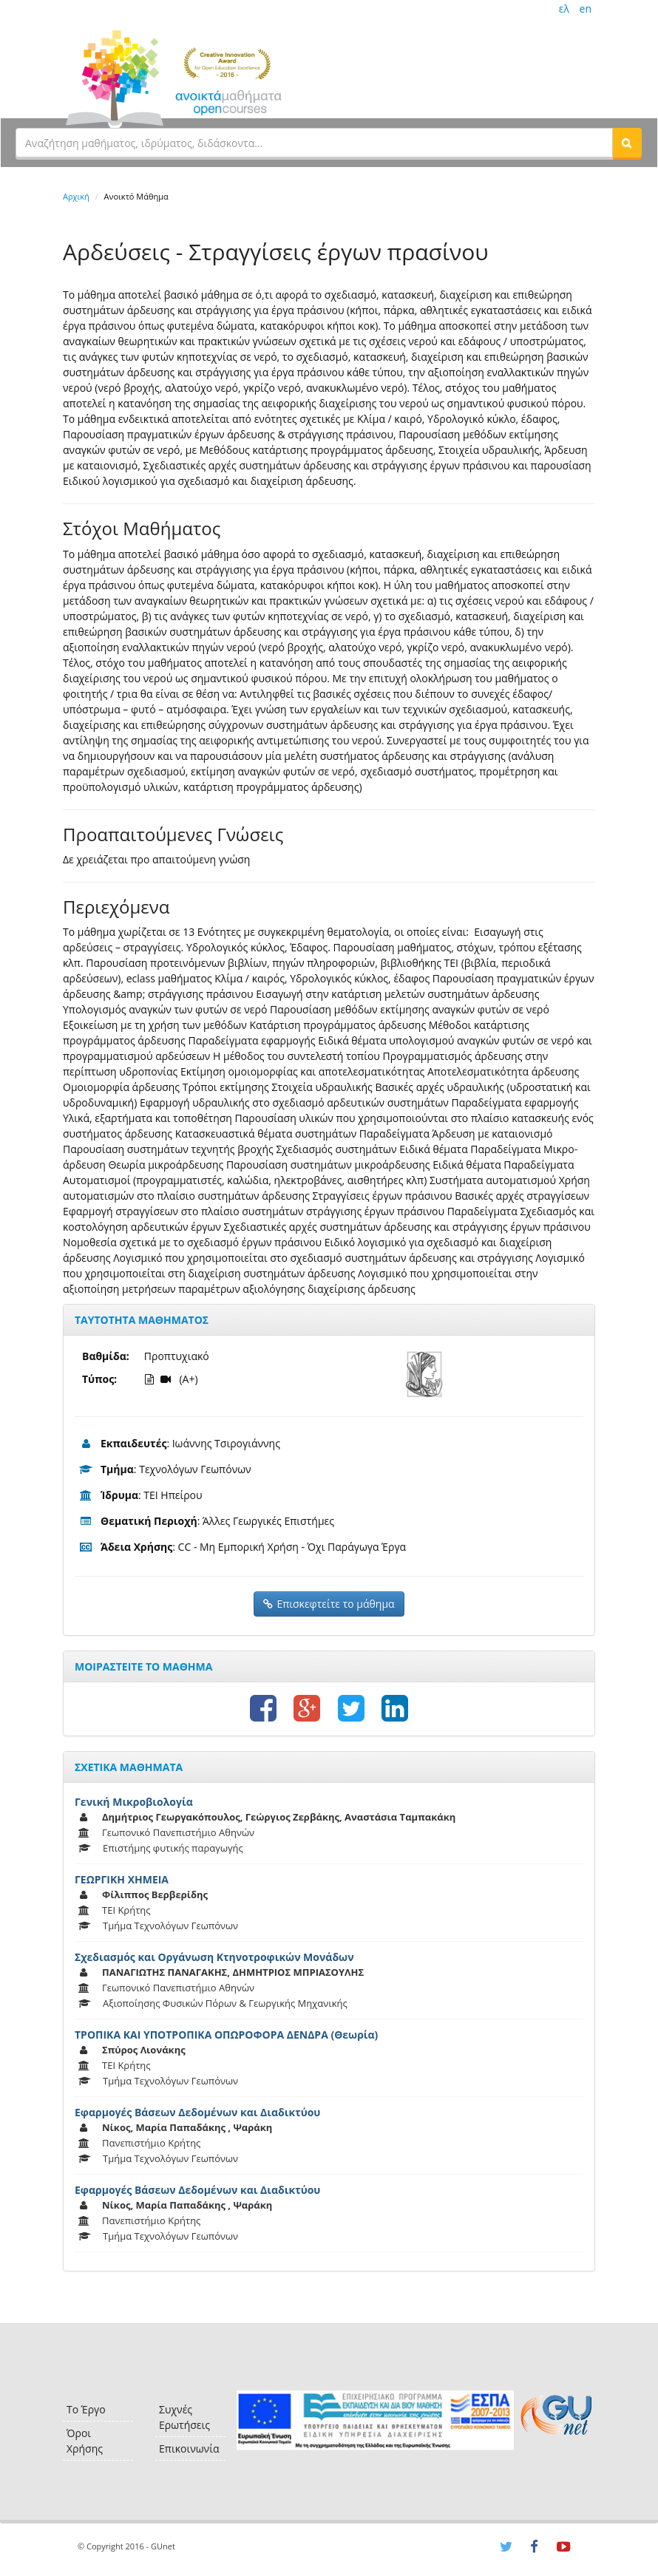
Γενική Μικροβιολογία (134, 1802)
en (585, 8)
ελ (564, 8)
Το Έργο (86, 2409)
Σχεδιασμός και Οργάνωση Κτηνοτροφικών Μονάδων (214, 1957)
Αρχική (76, 196)
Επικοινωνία (189, 2448)
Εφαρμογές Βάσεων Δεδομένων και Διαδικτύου (197, 2112)
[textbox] (314, 142)
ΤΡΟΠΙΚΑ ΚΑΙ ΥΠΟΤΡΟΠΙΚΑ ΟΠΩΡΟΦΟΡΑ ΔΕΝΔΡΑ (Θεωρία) (226, 2035)
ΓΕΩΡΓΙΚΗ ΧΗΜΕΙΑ (122, 1879)
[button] (627, 142)
